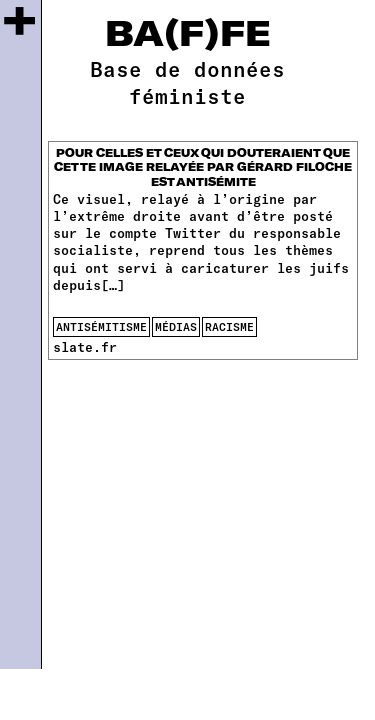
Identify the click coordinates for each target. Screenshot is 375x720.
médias (176, 326)
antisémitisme (101, 326)
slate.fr (85, 347)
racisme (229, 326)
